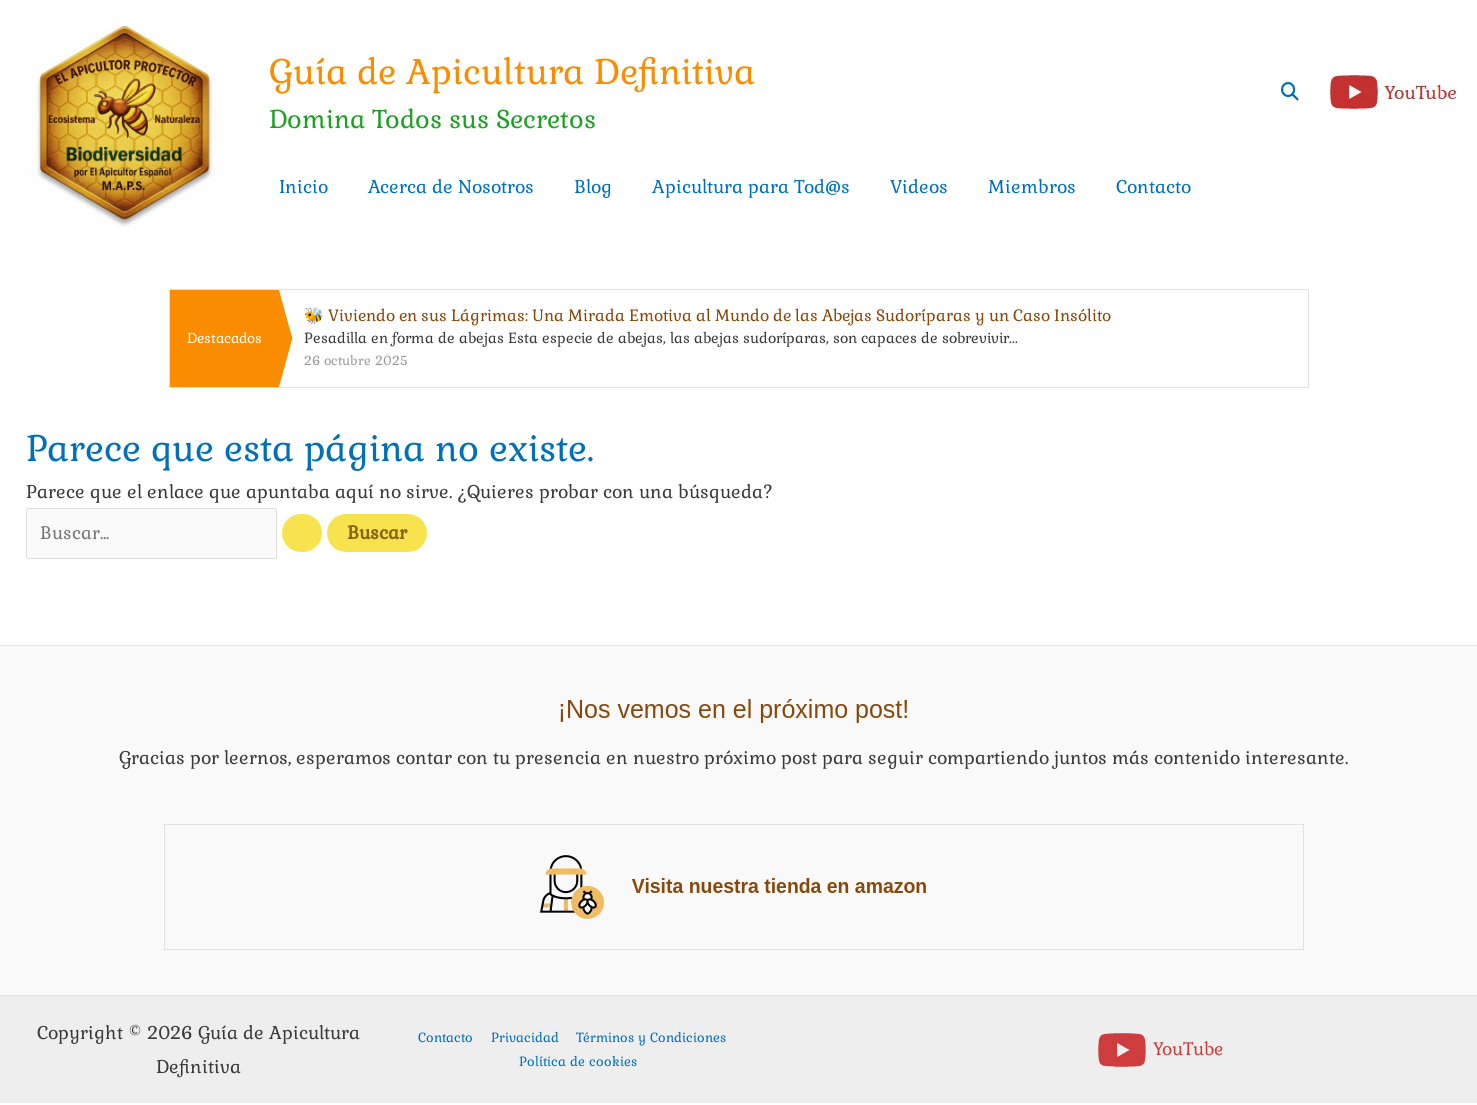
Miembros (1032, 186)
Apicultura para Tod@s (751, 186)
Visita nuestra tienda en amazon (779, 888)
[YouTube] (1160, 1051)
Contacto (1153, 186)
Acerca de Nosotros (451, 186)
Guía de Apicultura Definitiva (519, 72)
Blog (593, 186)
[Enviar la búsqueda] (314, 535)
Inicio (303, 186)
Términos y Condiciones (646, 1038)
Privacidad (524, 1038)
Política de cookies (578, 1062)
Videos (919, 186)
